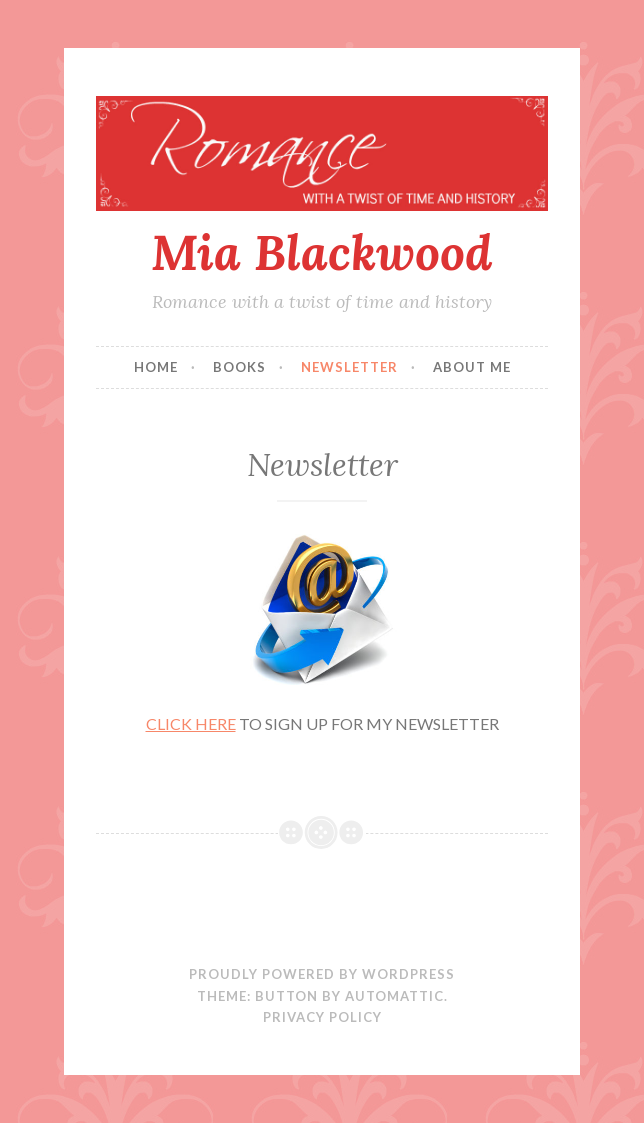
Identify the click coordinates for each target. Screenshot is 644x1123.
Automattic (394, 996)
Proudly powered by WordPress (322, 974)
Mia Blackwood (322, 252)
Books (239, 367)
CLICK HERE (191, 723)
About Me (472, 367)
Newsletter (349, 367)
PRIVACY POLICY (322, 1017)
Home (156, 367)
